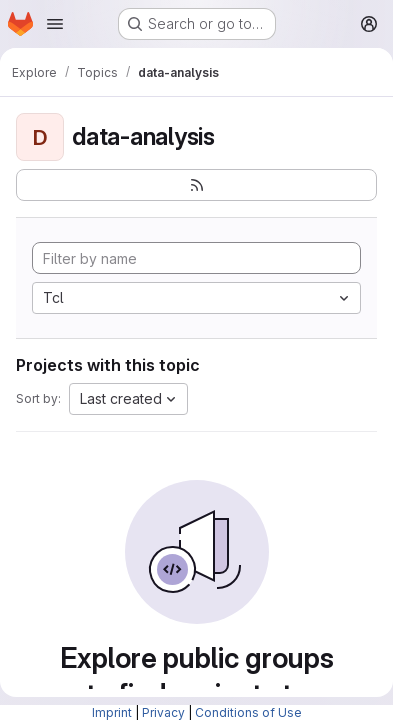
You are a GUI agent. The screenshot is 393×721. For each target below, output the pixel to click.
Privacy (163, 712)
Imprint (112, 712)
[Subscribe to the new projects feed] (196, 185)
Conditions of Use (248, 712)
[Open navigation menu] (55, 24)
